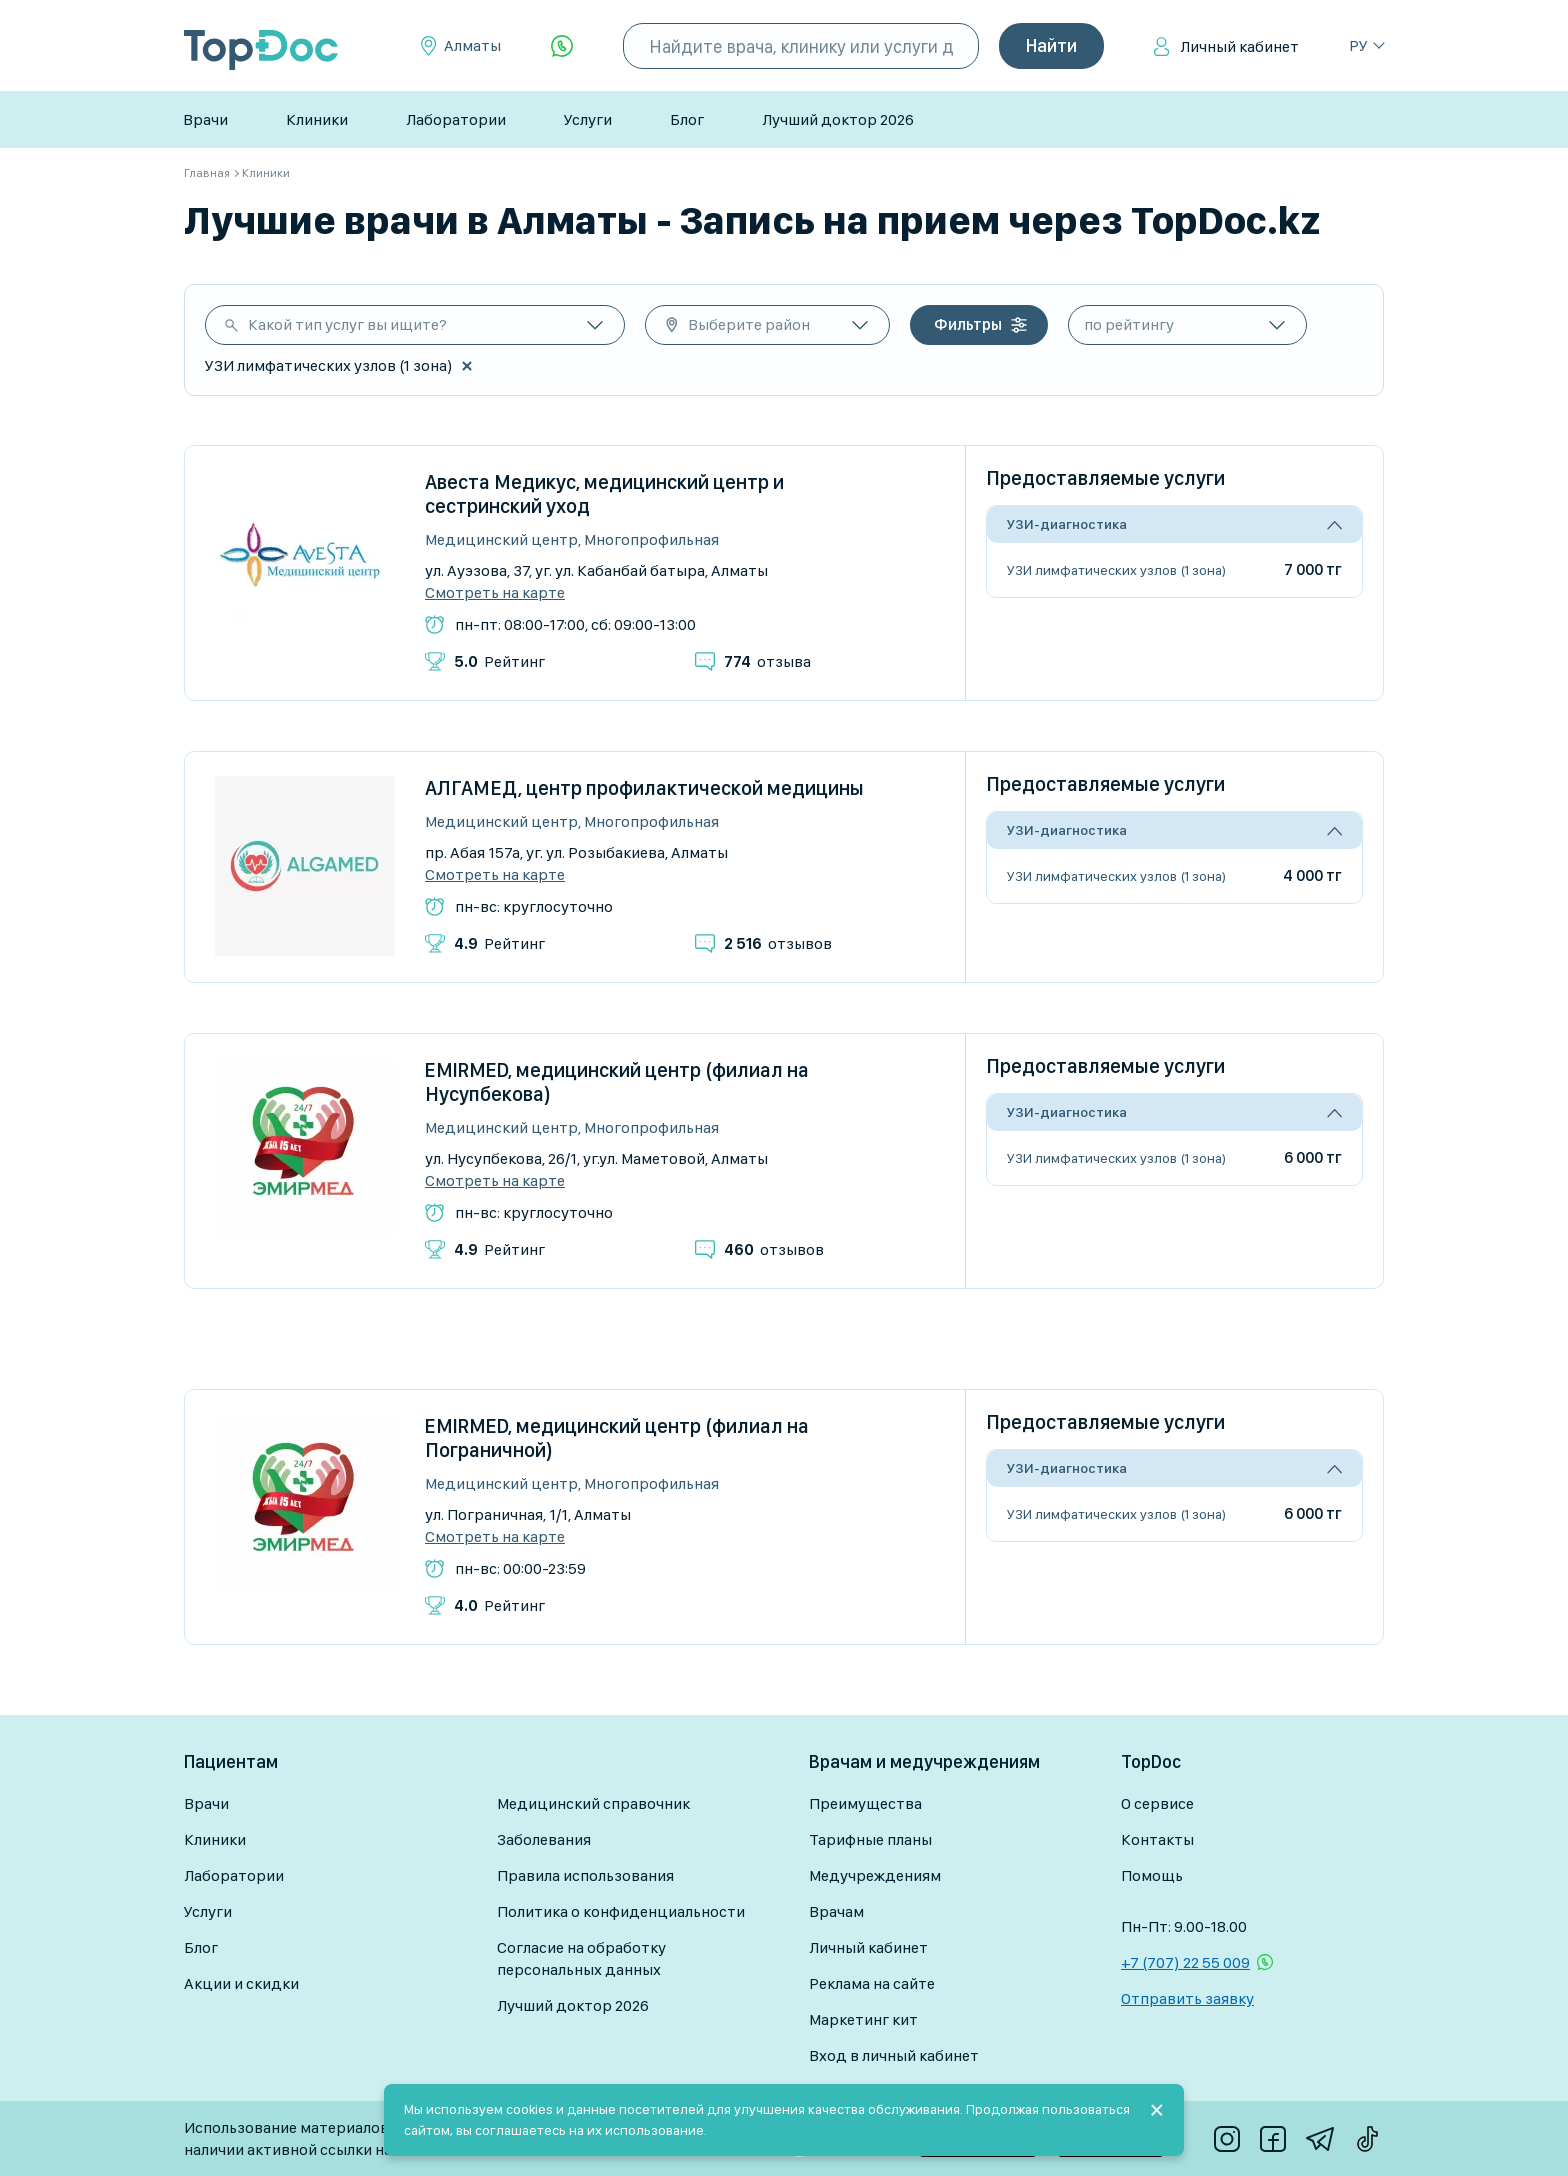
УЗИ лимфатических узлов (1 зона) (1116, 570)
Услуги (588, 119)
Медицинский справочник (593, 1803)
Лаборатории (456, 119)
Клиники (317, 119)
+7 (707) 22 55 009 (1185, 1962)
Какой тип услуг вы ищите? (347, 324)
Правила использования (585, 1875)
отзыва (767, 661)
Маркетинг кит (863, 2019)
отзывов (778, 943)
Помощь (1152, 1875)
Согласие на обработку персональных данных (581, 1958)
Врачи (205, 119)
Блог (687, 119)
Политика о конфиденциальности (621, 1911)
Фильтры (968, 324)
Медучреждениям (875, 1875)
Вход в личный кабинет (894, 2055)
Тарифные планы (870, 1839)
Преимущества (865, 1803)
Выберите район (749, 324)
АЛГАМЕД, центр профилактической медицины (644, 788)
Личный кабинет (1239, 46)
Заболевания (544, 1839)
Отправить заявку (1187, 1998)
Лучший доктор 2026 (838, 119)
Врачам (836, 1911)
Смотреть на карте (495, 593)
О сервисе (1157, 1803)
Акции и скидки (241, 1983)
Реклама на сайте (872, 1983)
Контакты (1157, 1839)
